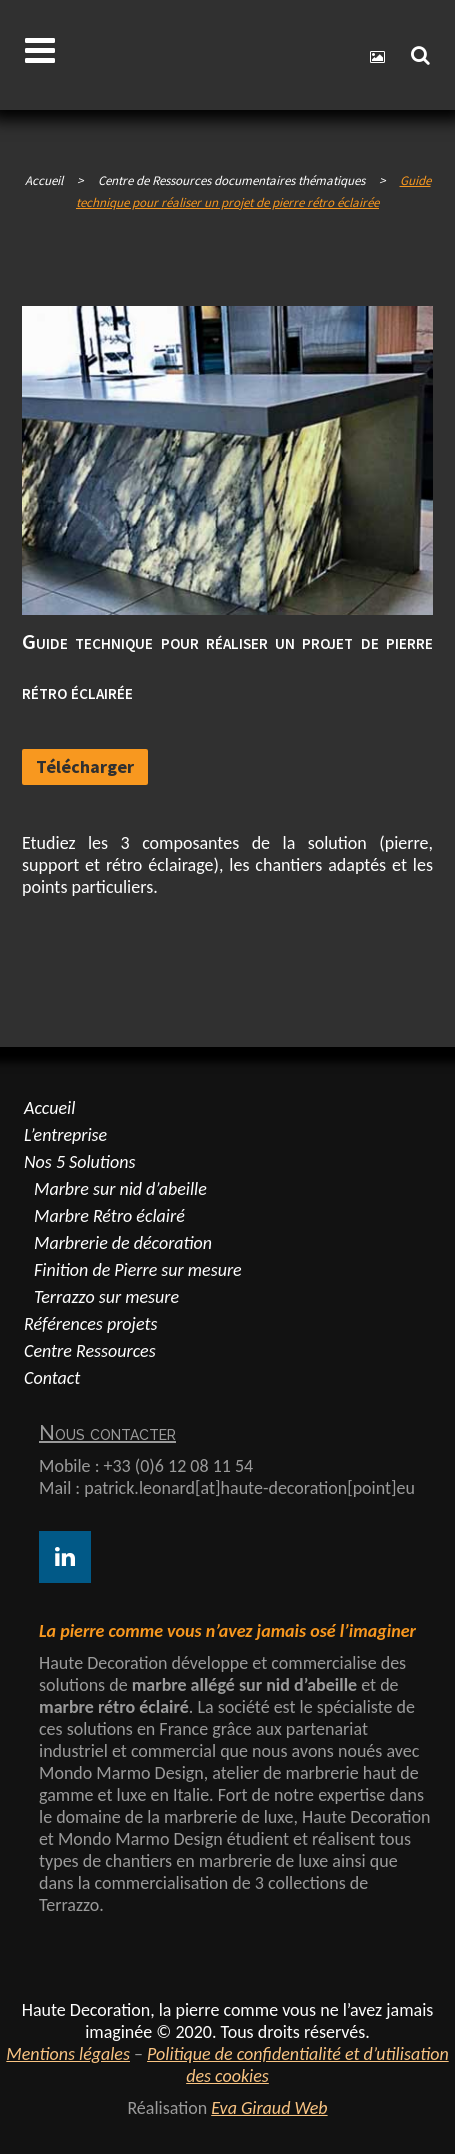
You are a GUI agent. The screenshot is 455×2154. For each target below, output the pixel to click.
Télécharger (85, 766)
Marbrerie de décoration (123, 1243)
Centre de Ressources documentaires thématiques (231, 180)
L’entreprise (65, 1135)
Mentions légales (68, 2054)
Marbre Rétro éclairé (109, 1216)
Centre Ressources (90, 1351)
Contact (52, 1378)
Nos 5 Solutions (79, 1162)
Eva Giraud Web (269, 2108)
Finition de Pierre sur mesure (138, 1270)
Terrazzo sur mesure (106, 1297)
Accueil (44, 180)
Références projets (90, 1324)
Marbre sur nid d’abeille (120, 1189)
